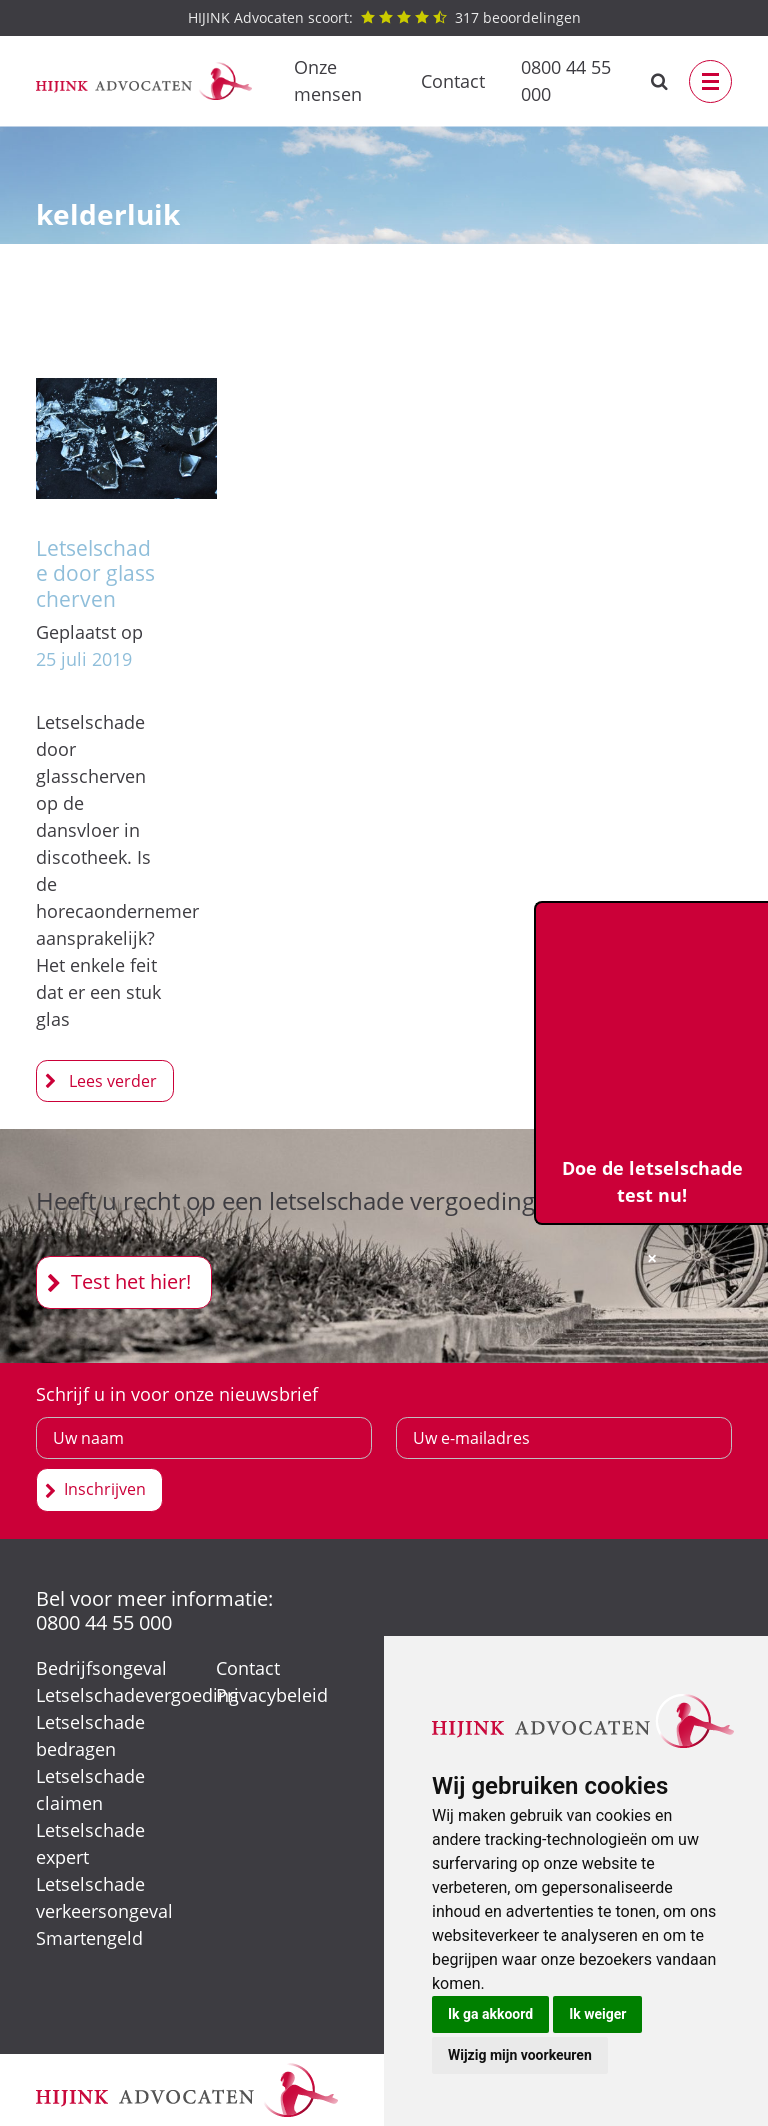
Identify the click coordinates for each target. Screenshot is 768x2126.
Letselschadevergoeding (137, 1695)
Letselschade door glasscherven (95, 573)
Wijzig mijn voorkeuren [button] (520, 2055)
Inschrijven (105, 1489)
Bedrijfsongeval (101, 1668)
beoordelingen (384, 17)
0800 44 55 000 (566, 80)
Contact (453, 81)
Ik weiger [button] (597, 2014)
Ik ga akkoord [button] (490, 2014)
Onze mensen (328, 80)
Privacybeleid (272, 1695)
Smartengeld (89, 1938)
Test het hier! (131, 1281)
